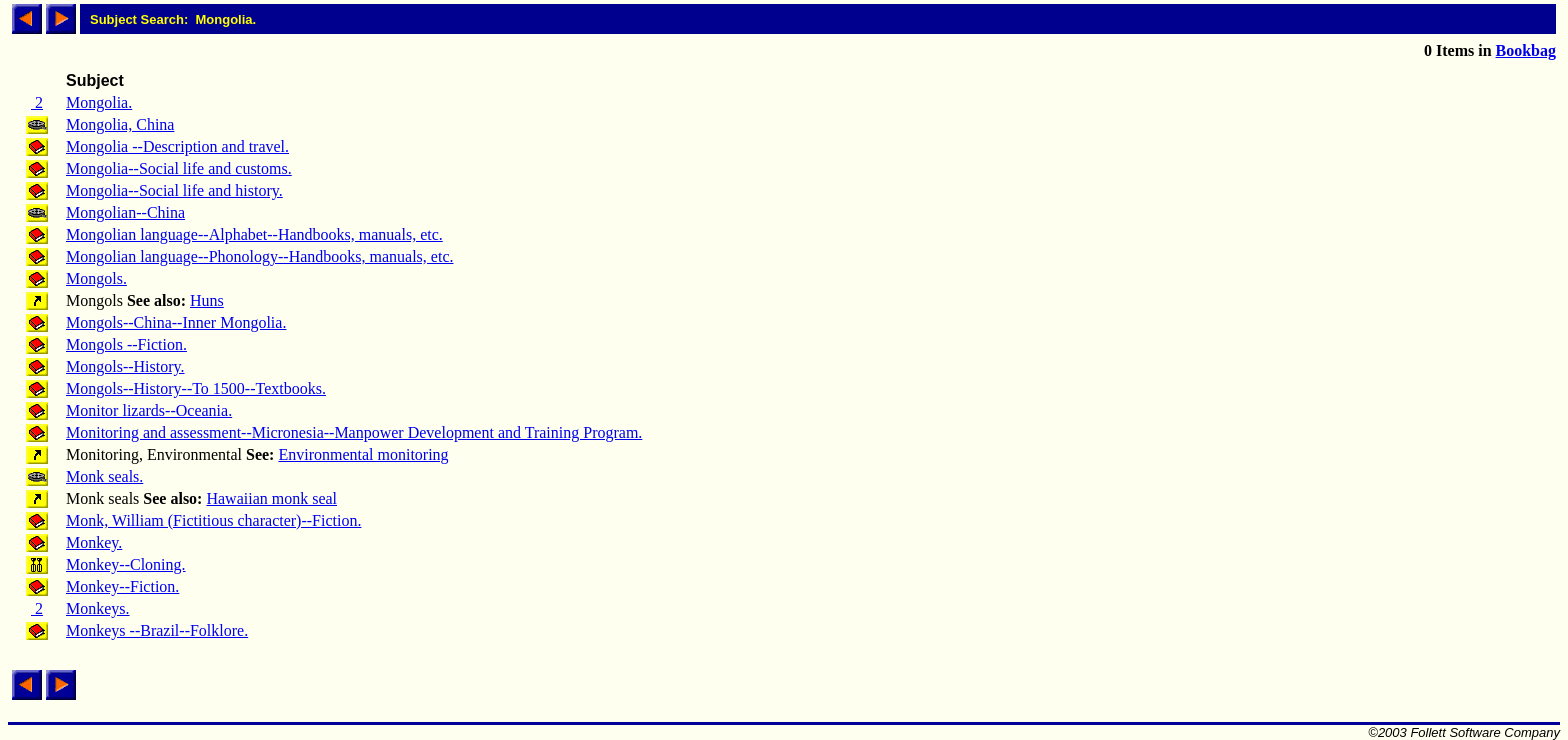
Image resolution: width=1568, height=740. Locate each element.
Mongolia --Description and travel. (177, 146)
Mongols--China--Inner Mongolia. (176, 322)
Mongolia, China (120, 124)
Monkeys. (98, 608)
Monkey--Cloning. (126, 564)
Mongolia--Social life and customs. (179, 168)
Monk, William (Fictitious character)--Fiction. (213, 520)
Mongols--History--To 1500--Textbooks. (196, 388)
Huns (207, 300)
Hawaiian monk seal (271, 498)
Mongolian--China (125, 212)
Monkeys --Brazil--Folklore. (157, 630)
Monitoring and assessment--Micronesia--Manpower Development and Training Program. (354, 432)
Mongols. (96, 278)
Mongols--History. (125, 366)
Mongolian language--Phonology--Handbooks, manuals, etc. (259, 256)
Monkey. (94, 542)
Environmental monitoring (363, 454)
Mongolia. (99, 102)
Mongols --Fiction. (126, 344)
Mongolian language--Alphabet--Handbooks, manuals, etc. (254, 234)
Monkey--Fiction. (122, 586)
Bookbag (1526, 50)
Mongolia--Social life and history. (174, 190)
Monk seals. (104, 476)
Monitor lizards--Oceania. (149, 410)
